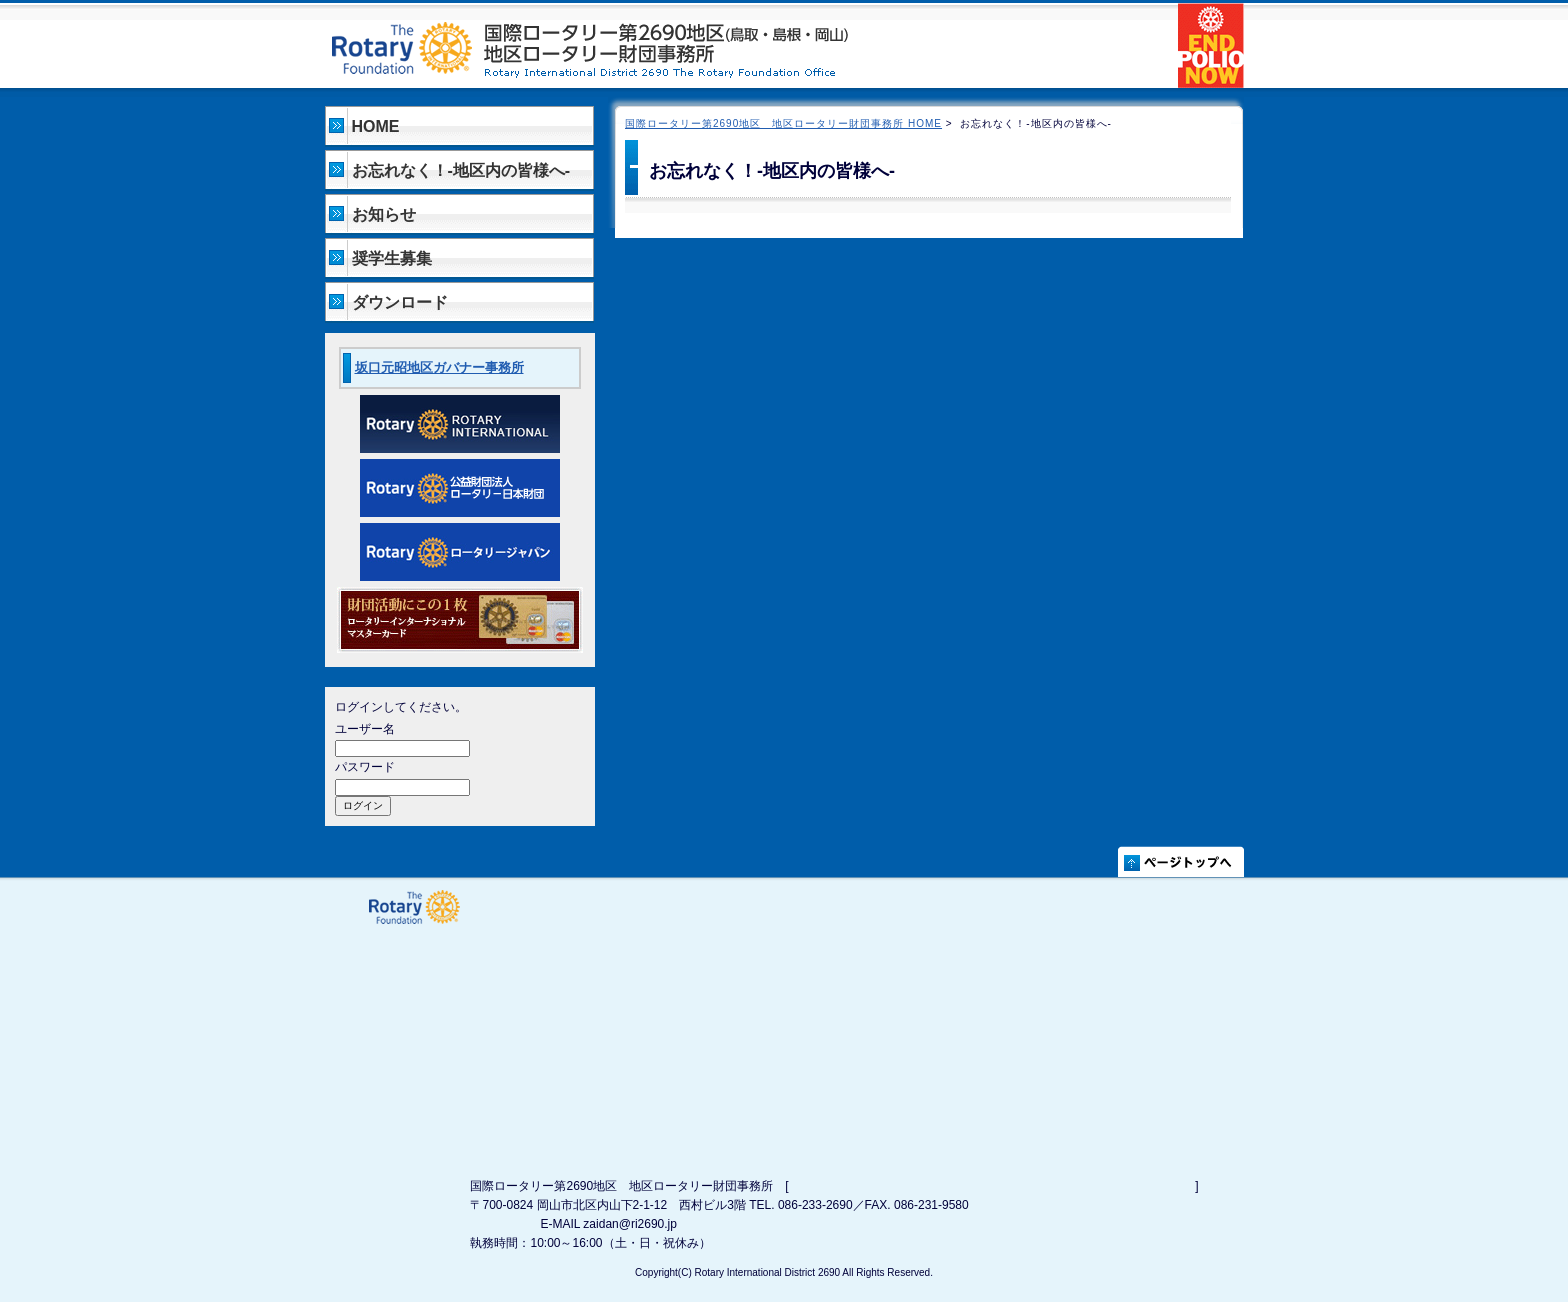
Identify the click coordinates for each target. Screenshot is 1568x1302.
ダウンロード (400, 302)
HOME (376, 126)
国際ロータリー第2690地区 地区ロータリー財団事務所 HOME (783, 123)
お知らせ (384, 214)
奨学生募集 (392, 258)
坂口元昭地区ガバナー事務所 (439, 367)
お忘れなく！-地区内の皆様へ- (461, 170)
